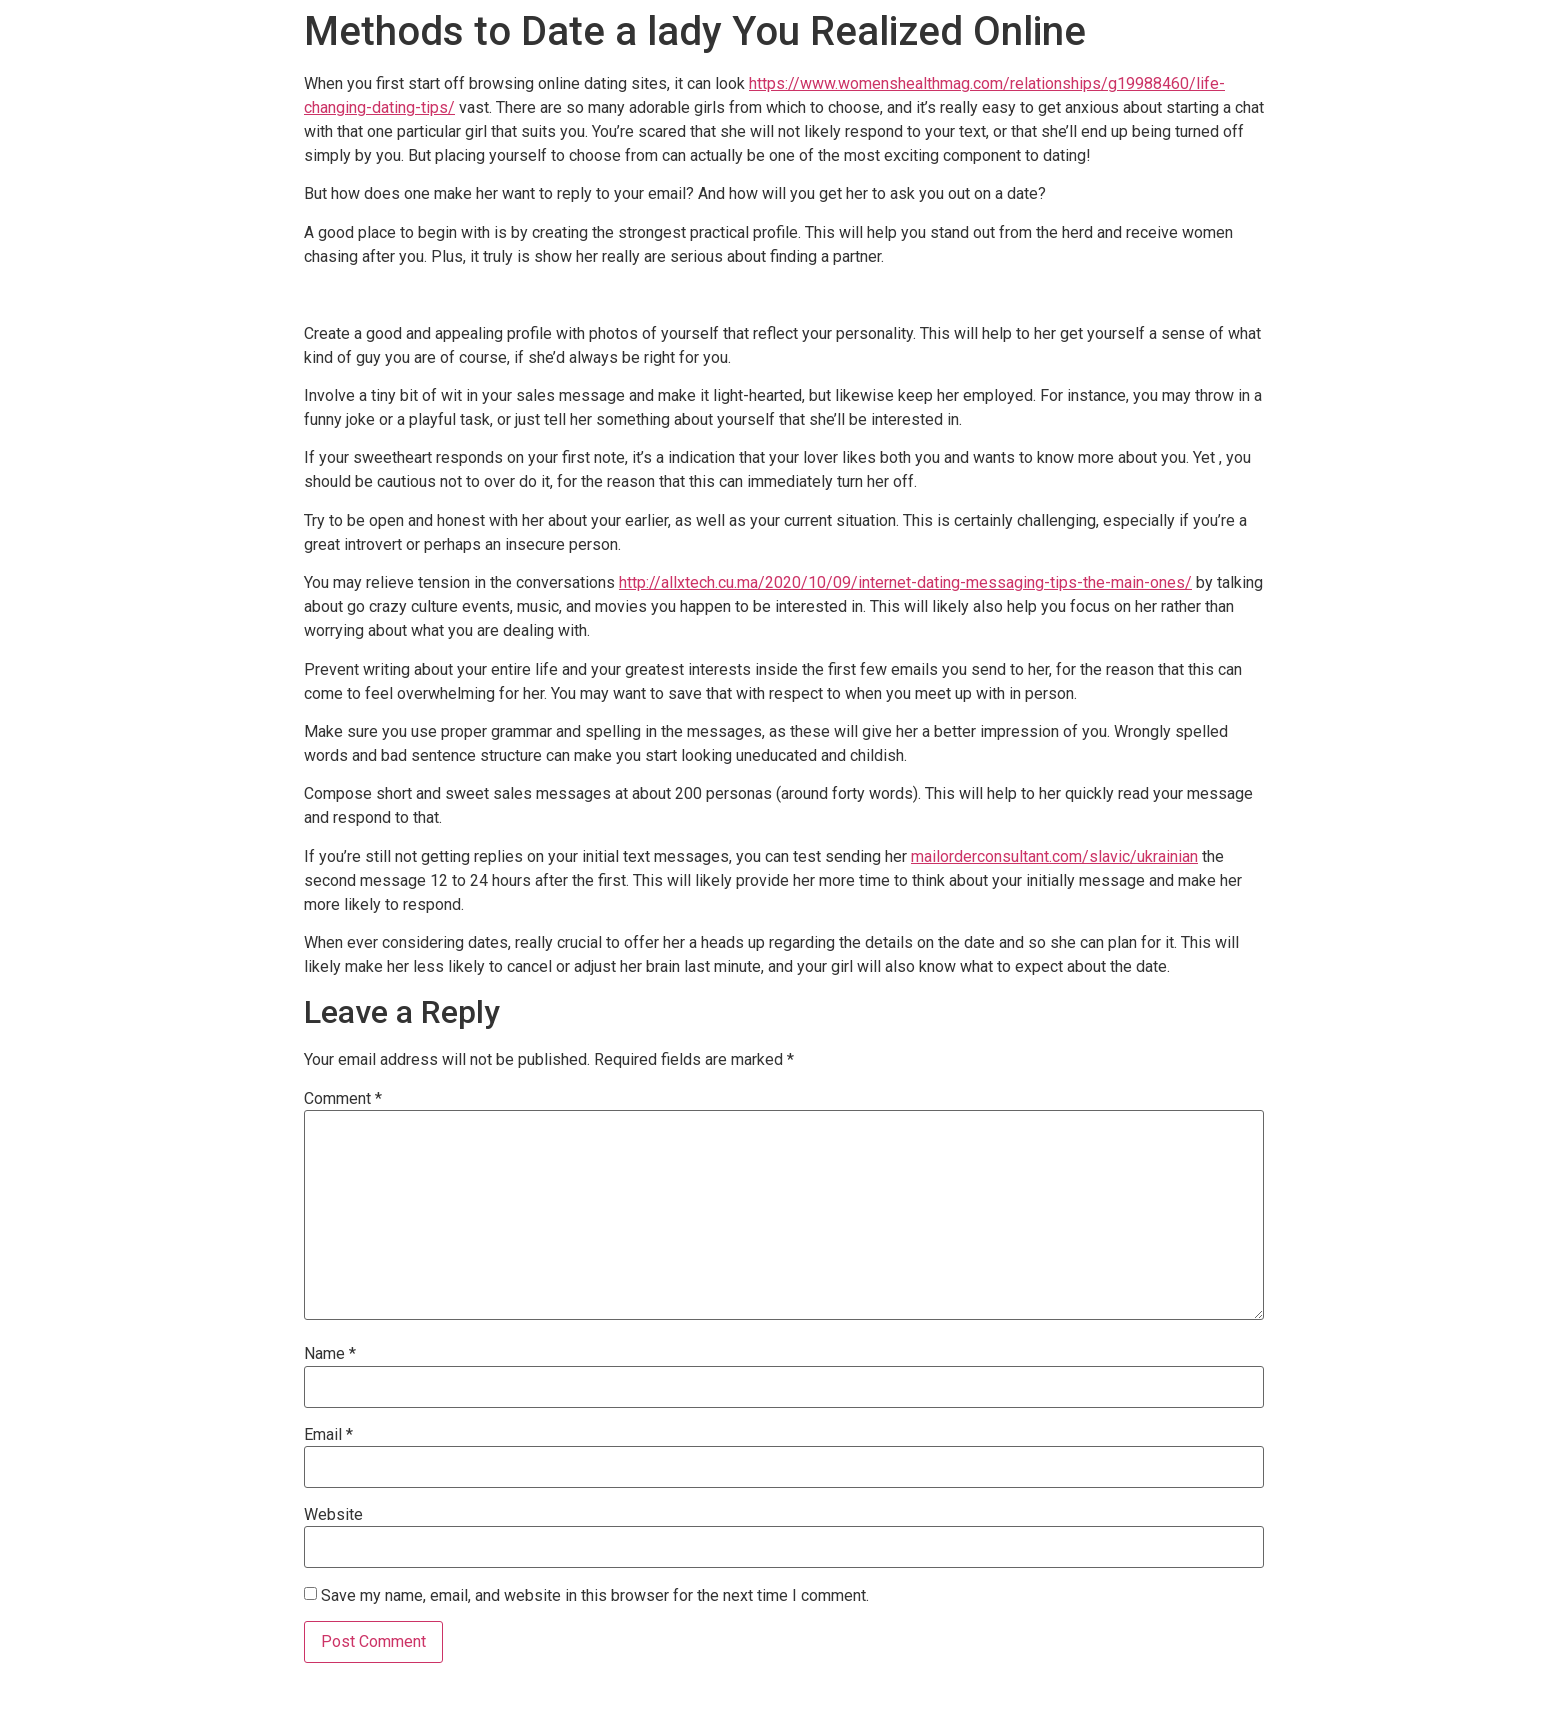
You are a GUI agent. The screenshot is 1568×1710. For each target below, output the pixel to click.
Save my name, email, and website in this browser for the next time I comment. (595, 1596)
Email (328, 1435)
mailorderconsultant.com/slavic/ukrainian (1054, 856)
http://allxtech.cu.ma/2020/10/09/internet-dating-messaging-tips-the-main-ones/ (905, 582)
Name (330, 1354)
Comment (343, 1099)
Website (333, 1515)
